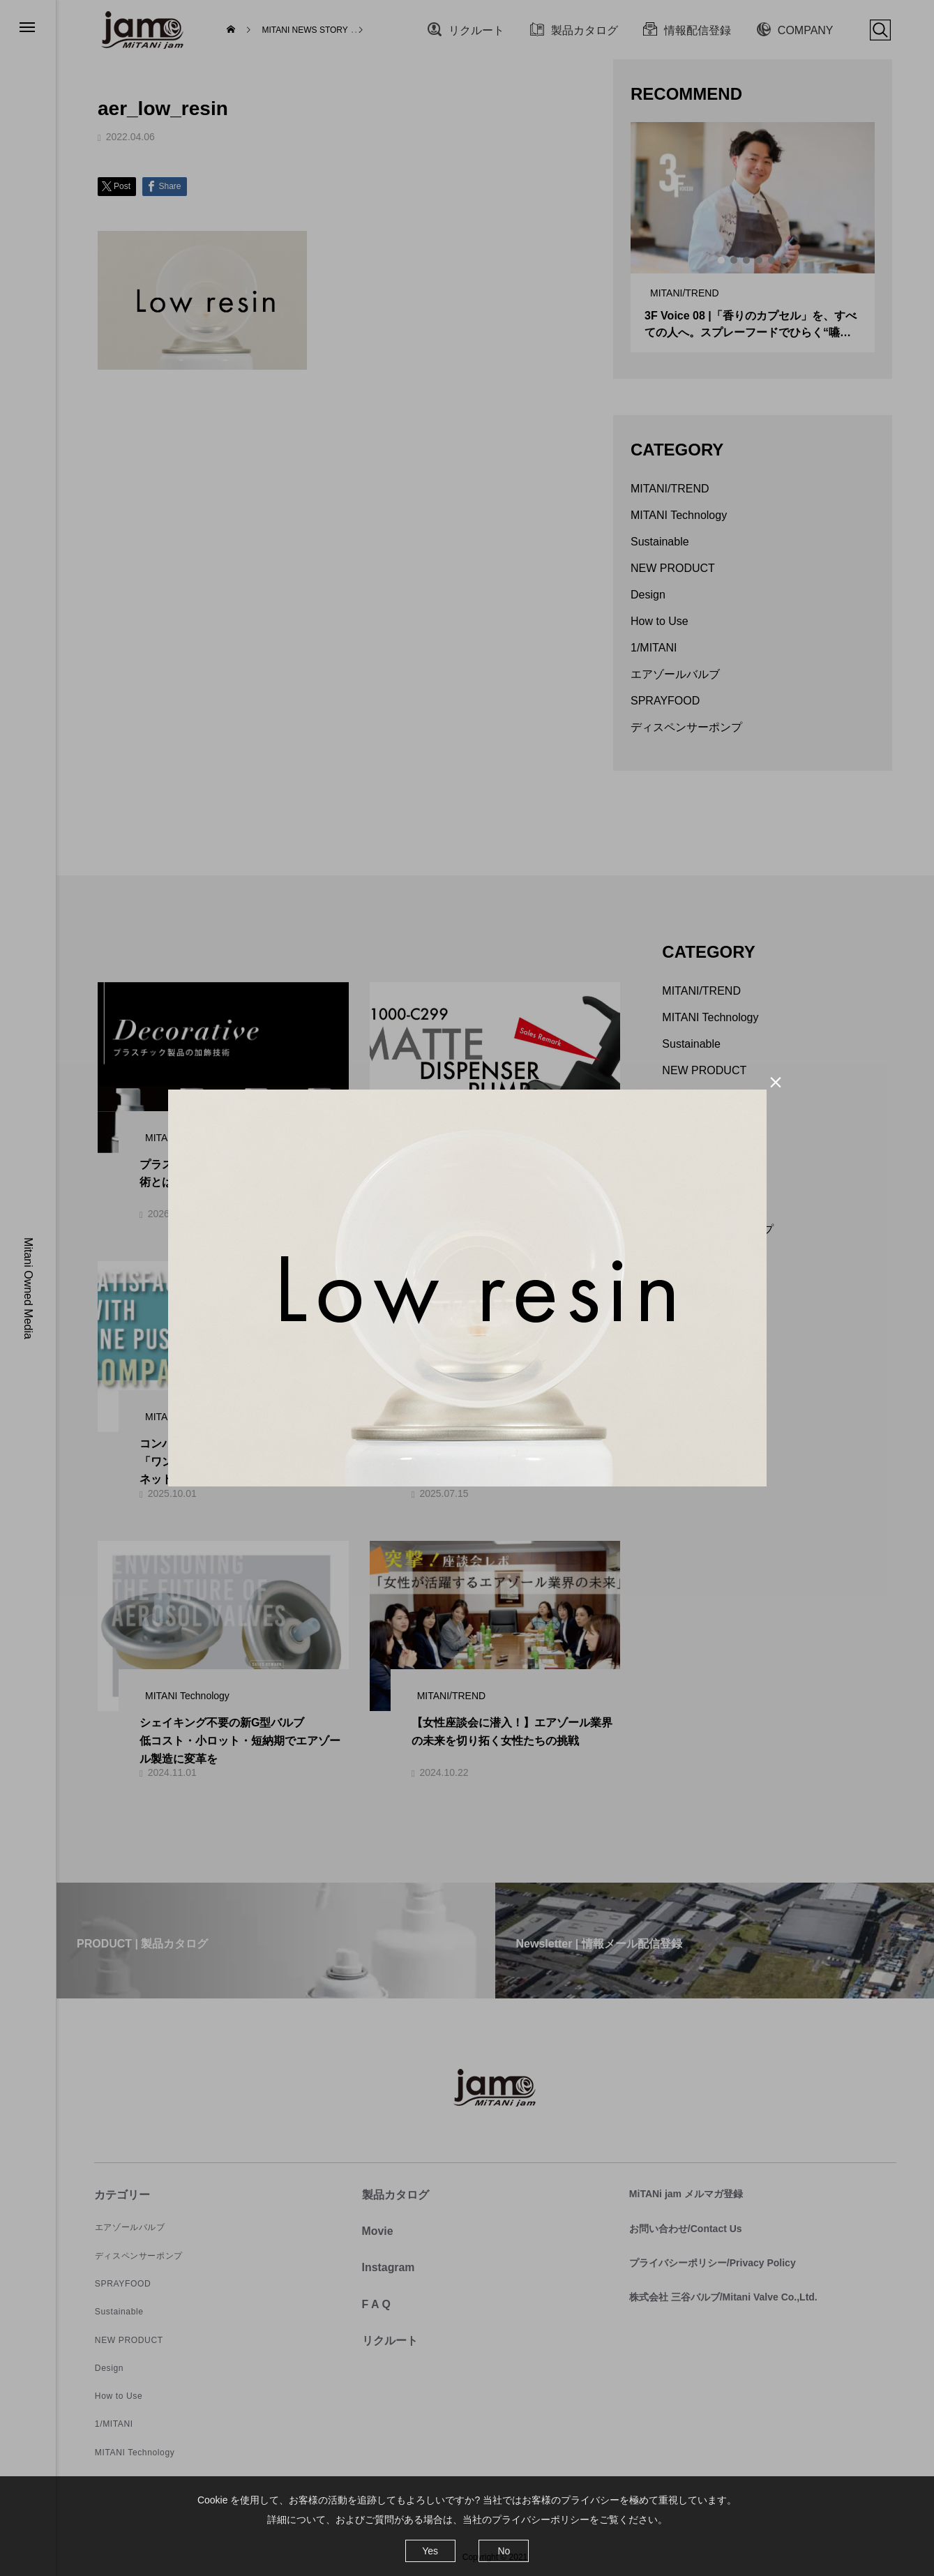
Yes (430, 2550)
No (503, 2550)
